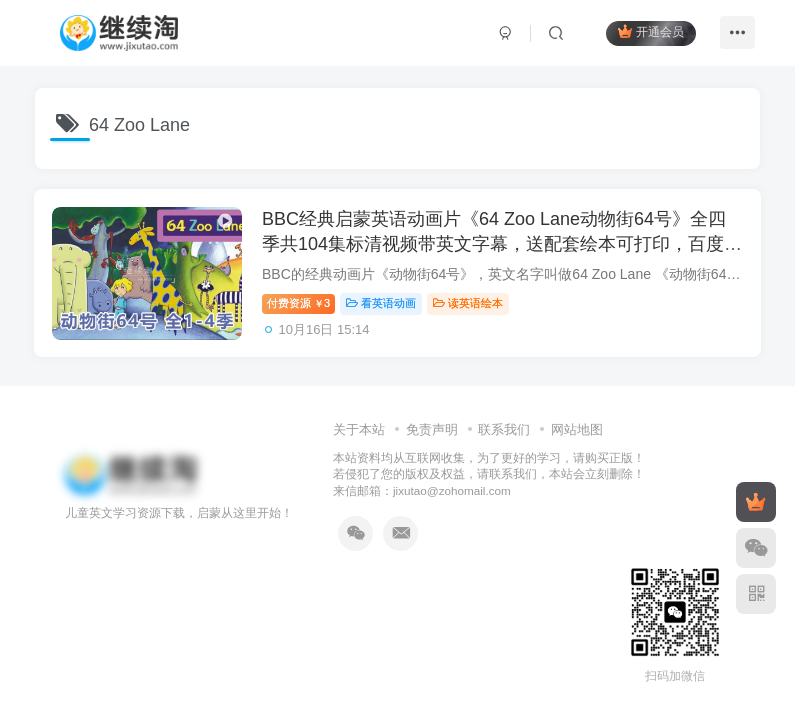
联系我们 (504, 429)
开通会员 (649, 32)
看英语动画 (384, 305)
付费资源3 (301, 305)
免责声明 (432, 429)
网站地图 (577, 429)
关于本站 (359, 429)
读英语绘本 (471, 305)
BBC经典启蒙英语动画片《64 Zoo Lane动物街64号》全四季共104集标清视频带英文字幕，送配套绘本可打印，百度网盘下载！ (497, 246)
